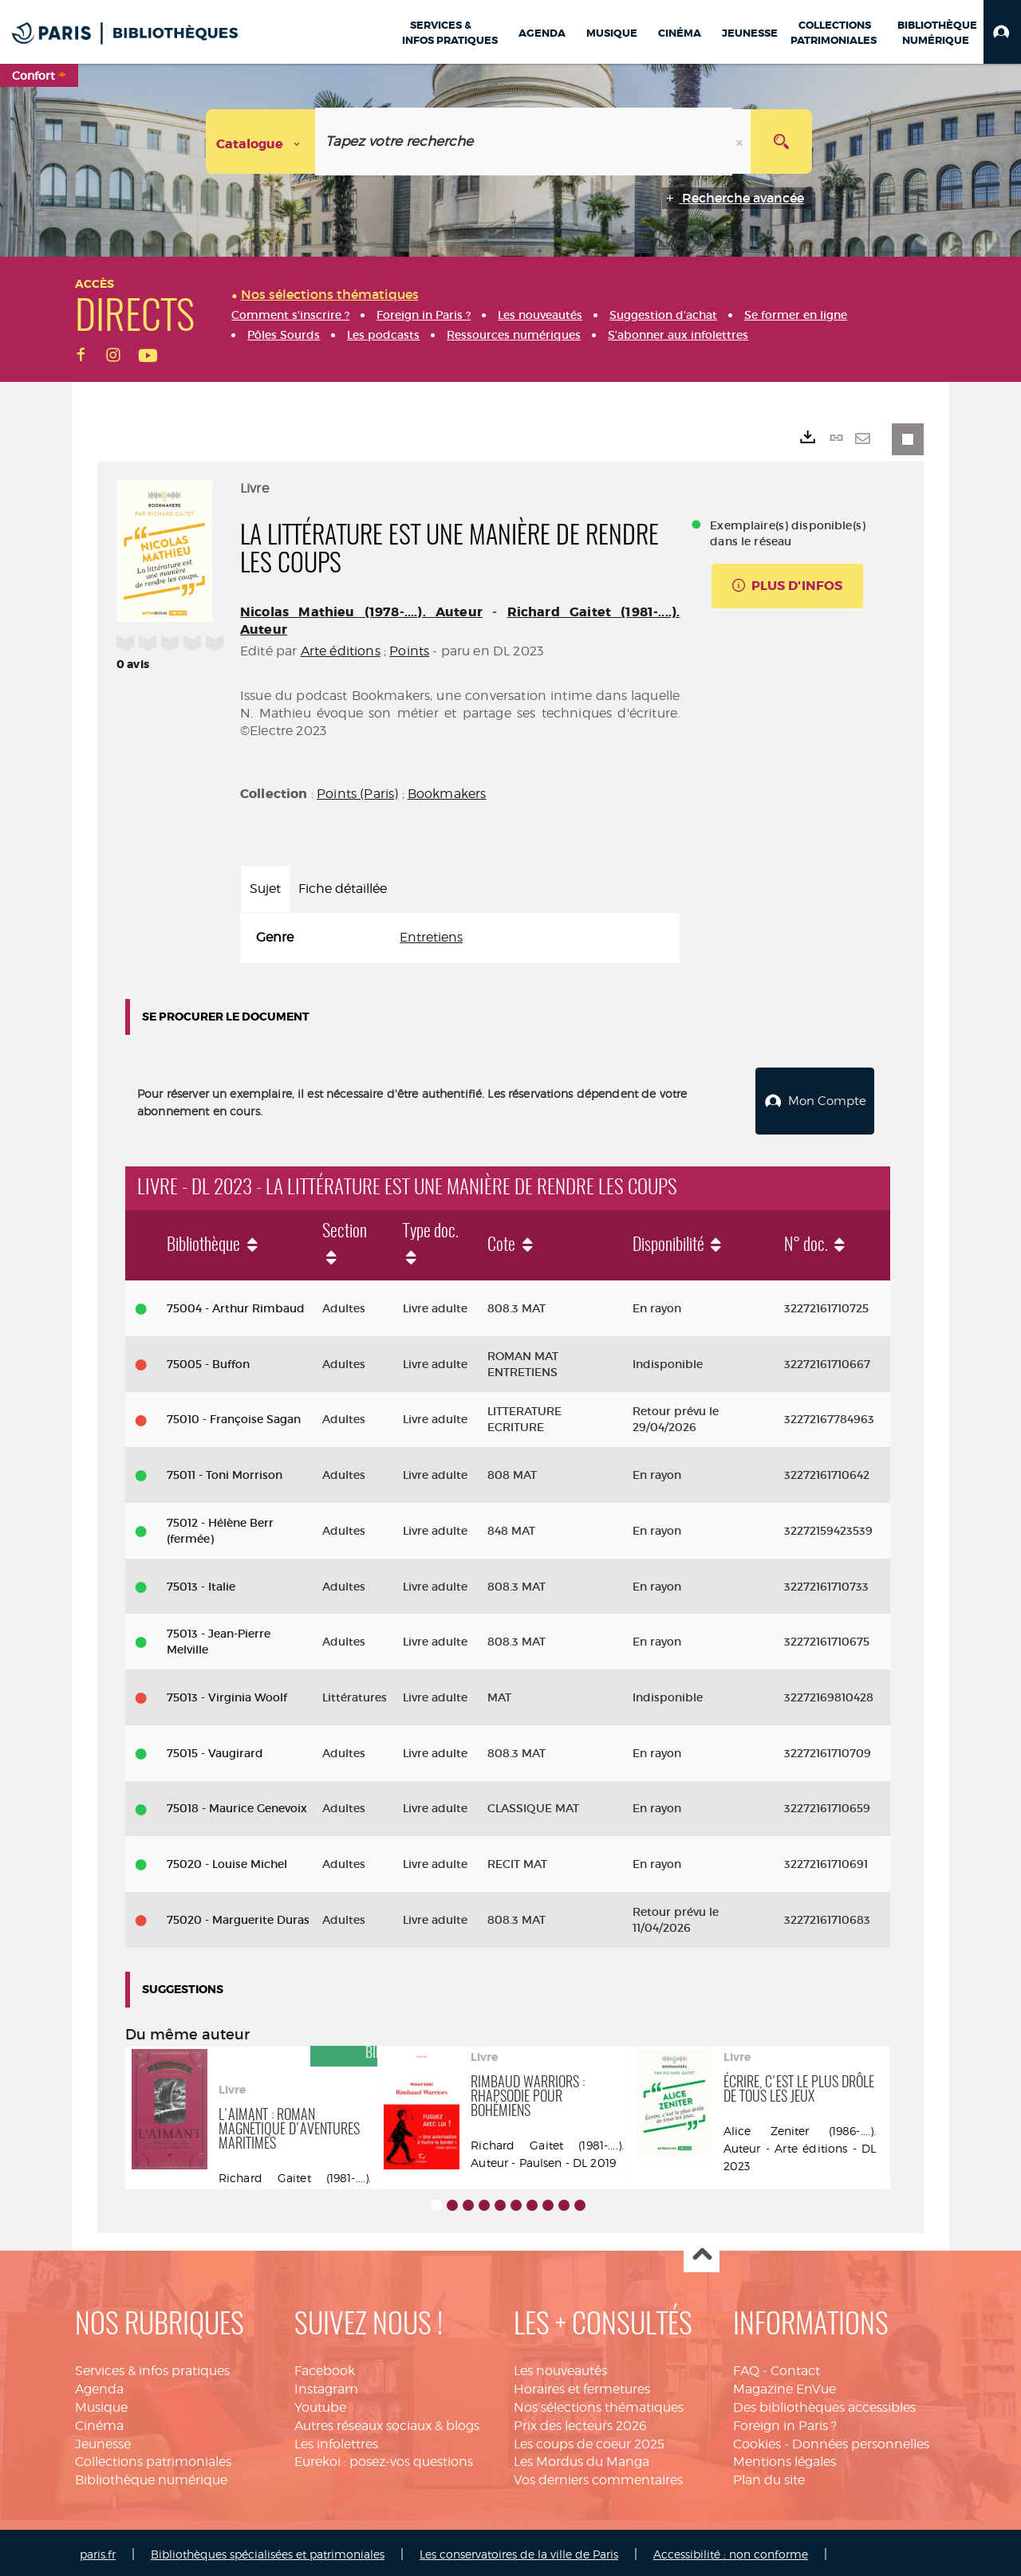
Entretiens (431, 937)
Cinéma (99, 2421)
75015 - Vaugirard (215, 1749)
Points (409, 651)
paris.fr (98, 2550)
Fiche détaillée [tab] (342, 888)
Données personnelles (860, 2440)
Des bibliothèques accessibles (824, 2403)
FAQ (746, 2366)
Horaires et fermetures (582, 2385)
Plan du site (769, 2476)
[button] (1002, 32)
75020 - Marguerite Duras (238, 1916)
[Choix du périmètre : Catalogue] (261, 141)
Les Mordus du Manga (581, 2457)
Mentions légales (784, 2457)
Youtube (320, 2403)
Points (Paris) (357, 793)
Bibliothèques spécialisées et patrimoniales (267, 2550)
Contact (795, 2366)
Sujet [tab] (265, 888)
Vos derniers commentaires (598, 2476)
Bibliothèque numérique (151, 2476)
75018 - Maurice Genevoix (237, 1804)
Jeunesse (103, 2440)
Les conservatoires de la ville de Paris (519, 2550)
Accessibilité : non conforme (730, 2550)
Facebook (324, 2366)
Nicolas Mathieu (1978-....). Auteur (361, 612)
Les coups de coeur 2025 (589, 2440)
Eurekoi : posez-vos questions (383, 2457)
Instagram (326, 2385)
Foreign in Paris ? (785, 2421)
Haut (701, 2251)
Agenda (99, 2385)
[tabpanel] (460, 938)
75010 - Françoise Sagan (234, 1415)
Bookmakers (447, 793)
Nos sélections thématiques (599, 2403)
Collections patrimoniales (153, 2457)
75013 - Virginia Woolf (227, 1693)
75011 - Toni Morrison (224, 1471)
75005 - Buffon (208, 1360)
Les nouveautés (560, 2366)
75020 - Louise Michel (227, 1860)
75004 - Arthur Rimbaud (236, 1304)
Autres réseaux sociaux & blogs (386, 2421)
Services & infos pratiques (152, 2366)
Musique (101, 2403)
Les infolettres (336, 2440)
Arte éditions (340, 651)
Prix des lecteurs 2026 (580, 2421)
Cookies (757, 2440)
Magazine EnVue (784, 2385)
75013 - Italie (201, 1582)
